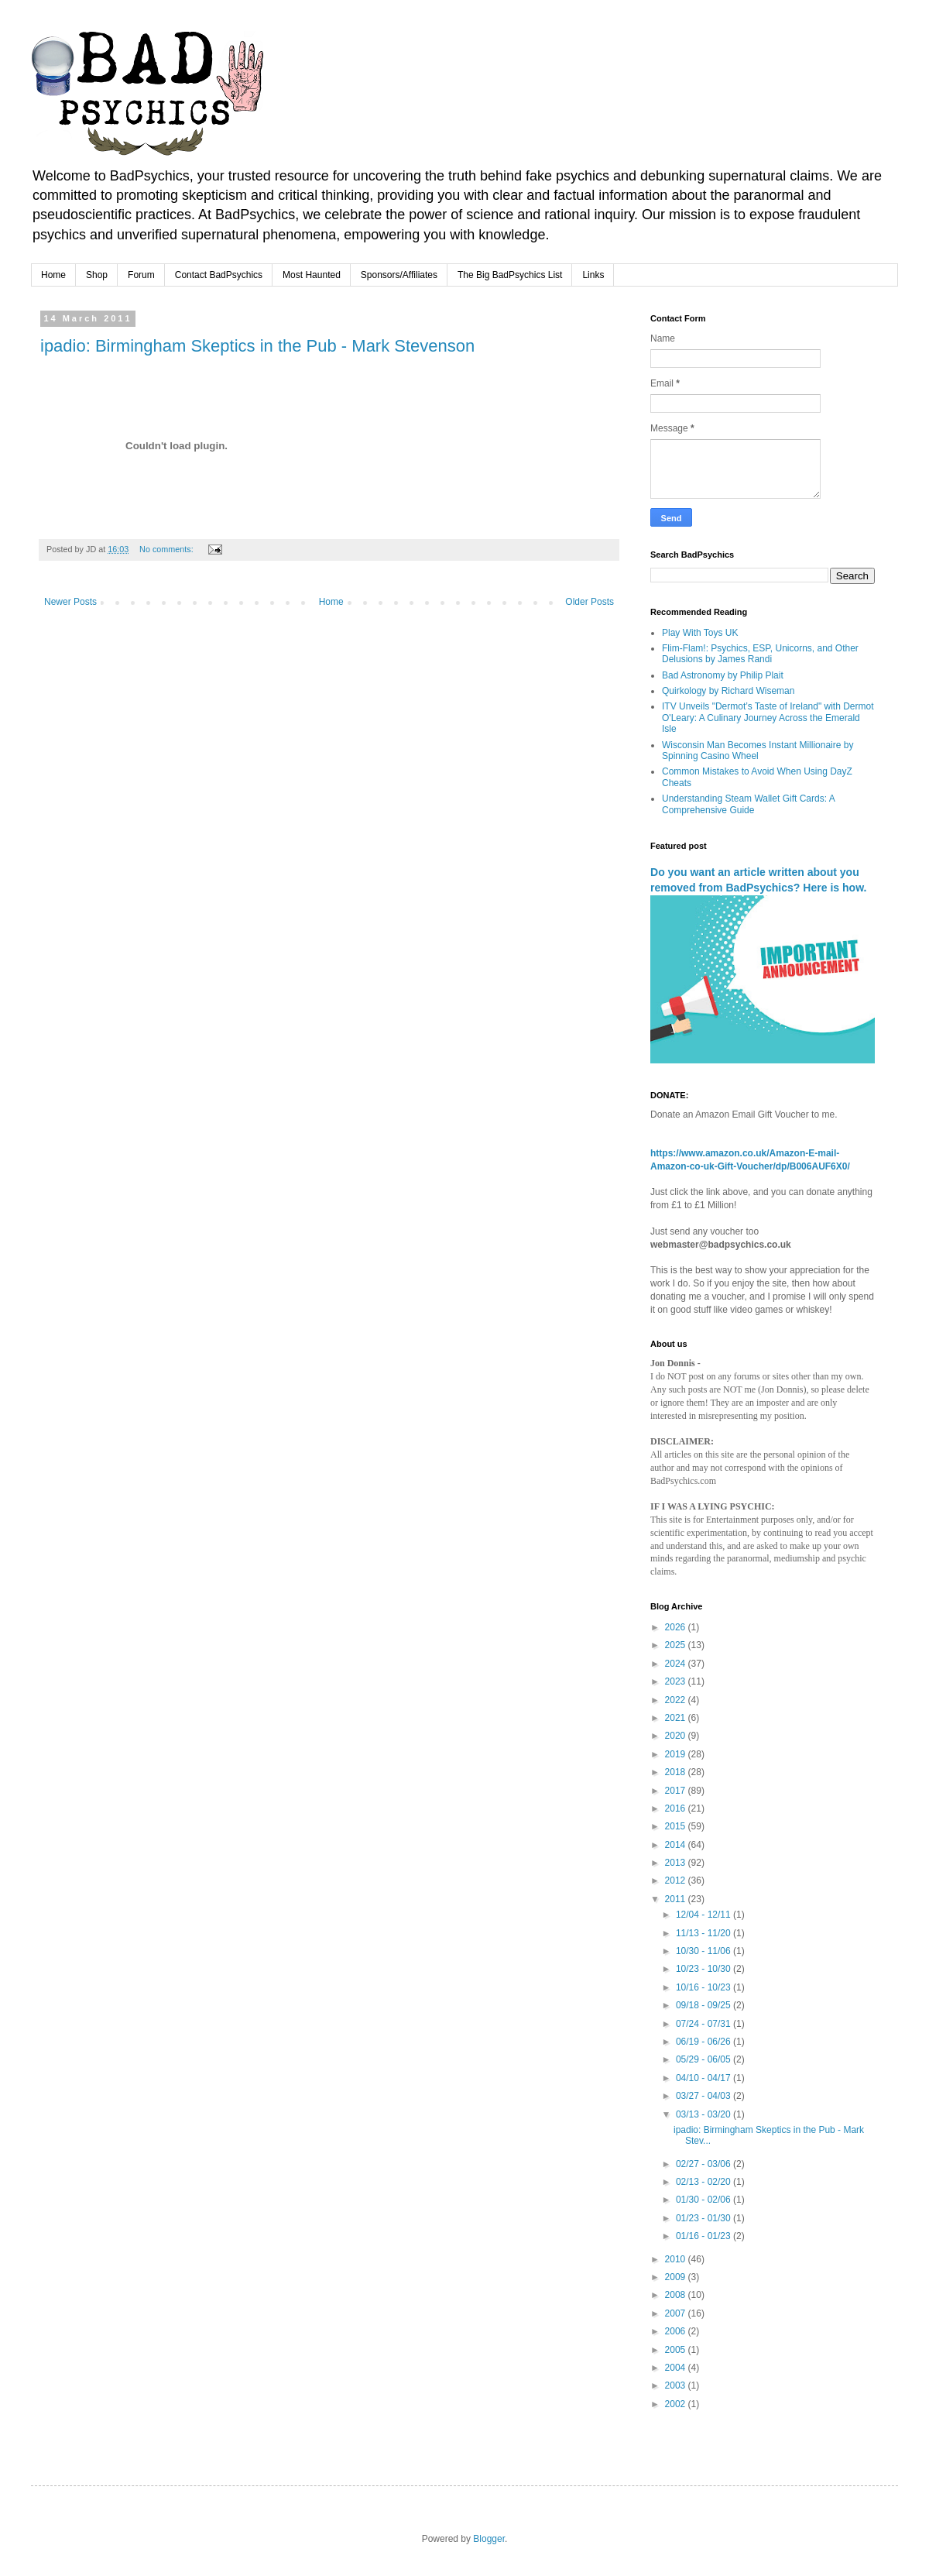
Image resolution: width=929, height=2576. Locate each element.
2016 (676, 1808)
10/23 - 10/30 (704, 1968)
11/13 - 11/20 (704, 1933)
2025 (676, 1645)
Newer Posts (70, 601)
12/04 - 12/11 (704, 1914)
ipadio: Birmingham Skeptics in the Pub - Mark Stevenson (257, 345)
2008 (676, 2294)
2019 (676, 1754)
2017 (676, 1790)
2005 (676, 2349)
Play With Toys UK (700, 632)
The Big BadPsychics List (510, 275)
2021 (676, 1717)
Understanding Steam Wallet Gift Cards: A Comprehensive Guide (748, 804)
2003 (676, 2385)
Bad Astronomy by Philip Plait (722, 675)
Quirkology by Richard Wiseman (728, 690)
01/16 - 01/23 (704, 2236)
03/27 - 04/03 (704, 2095)
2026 (676, 1627)
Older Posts (589, 601)
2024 (676, 1663)
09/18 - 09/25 (704, 2005)
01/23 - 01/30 (704, 2218)
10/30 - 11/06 (704, 1951)
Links (593, 275)
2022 (676, 1700)
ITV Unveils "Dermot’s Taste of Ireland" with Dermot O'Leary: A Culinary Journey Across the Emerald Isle (768, 717)
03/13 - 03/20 (704, 2114)
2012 (676, 1880)
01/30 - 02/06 (704, 2199)
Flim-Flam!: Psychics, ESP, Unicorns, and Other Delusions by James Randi (760, 654)
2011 (676, 1899)
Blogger (489, 2538)
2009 (676, 2277)
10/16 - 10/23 (704, 1987)
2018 (676, 1772)
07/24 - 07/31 (704, 2023)
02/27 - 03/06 (704, 2164)
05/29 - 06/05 (704, 2059)
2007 (676, 2313)
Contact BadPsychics (218, 275)
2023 (676, 1681)
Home (53, 275)
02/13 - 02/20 (704, 2181)
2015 (676, 1826)
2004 (676, 2367)
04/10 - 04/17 (704, 2078)
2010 (676, 2259)
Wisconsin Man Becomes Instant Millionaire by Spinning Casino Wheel (757, 750)
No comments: (167, 549)
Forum (141, 275)
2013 (676, 1862)
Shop (97, 275)
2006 (676, 2331)
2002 (676, 2404)
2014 (676, 1844)
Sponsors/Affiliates (399, 275)
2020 (676, 1735)
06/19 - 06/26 (704, 2041)
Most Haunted (312, 275)
